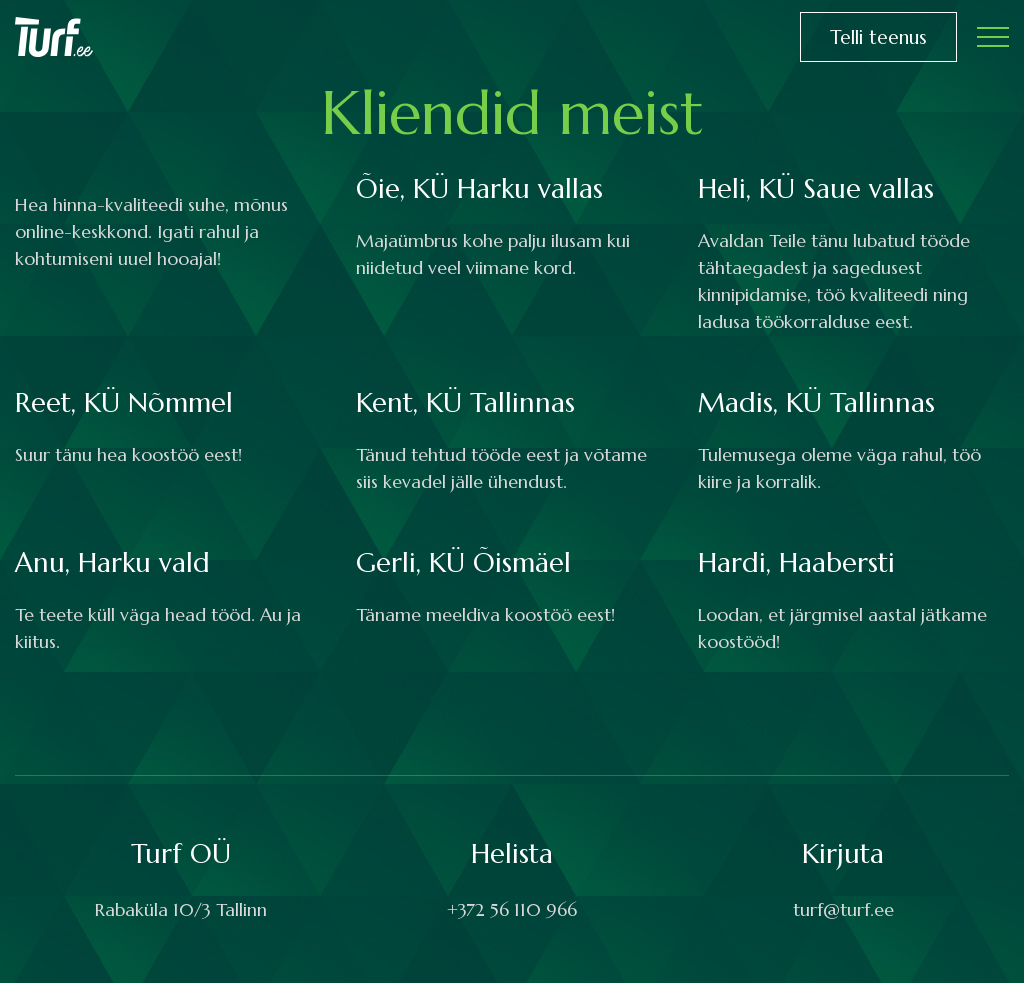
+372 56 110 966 (512, 909)
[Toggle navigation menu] (993, 37)
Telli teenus (878, 37)
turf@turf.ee (843, 909)
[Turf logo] (54, 35)
